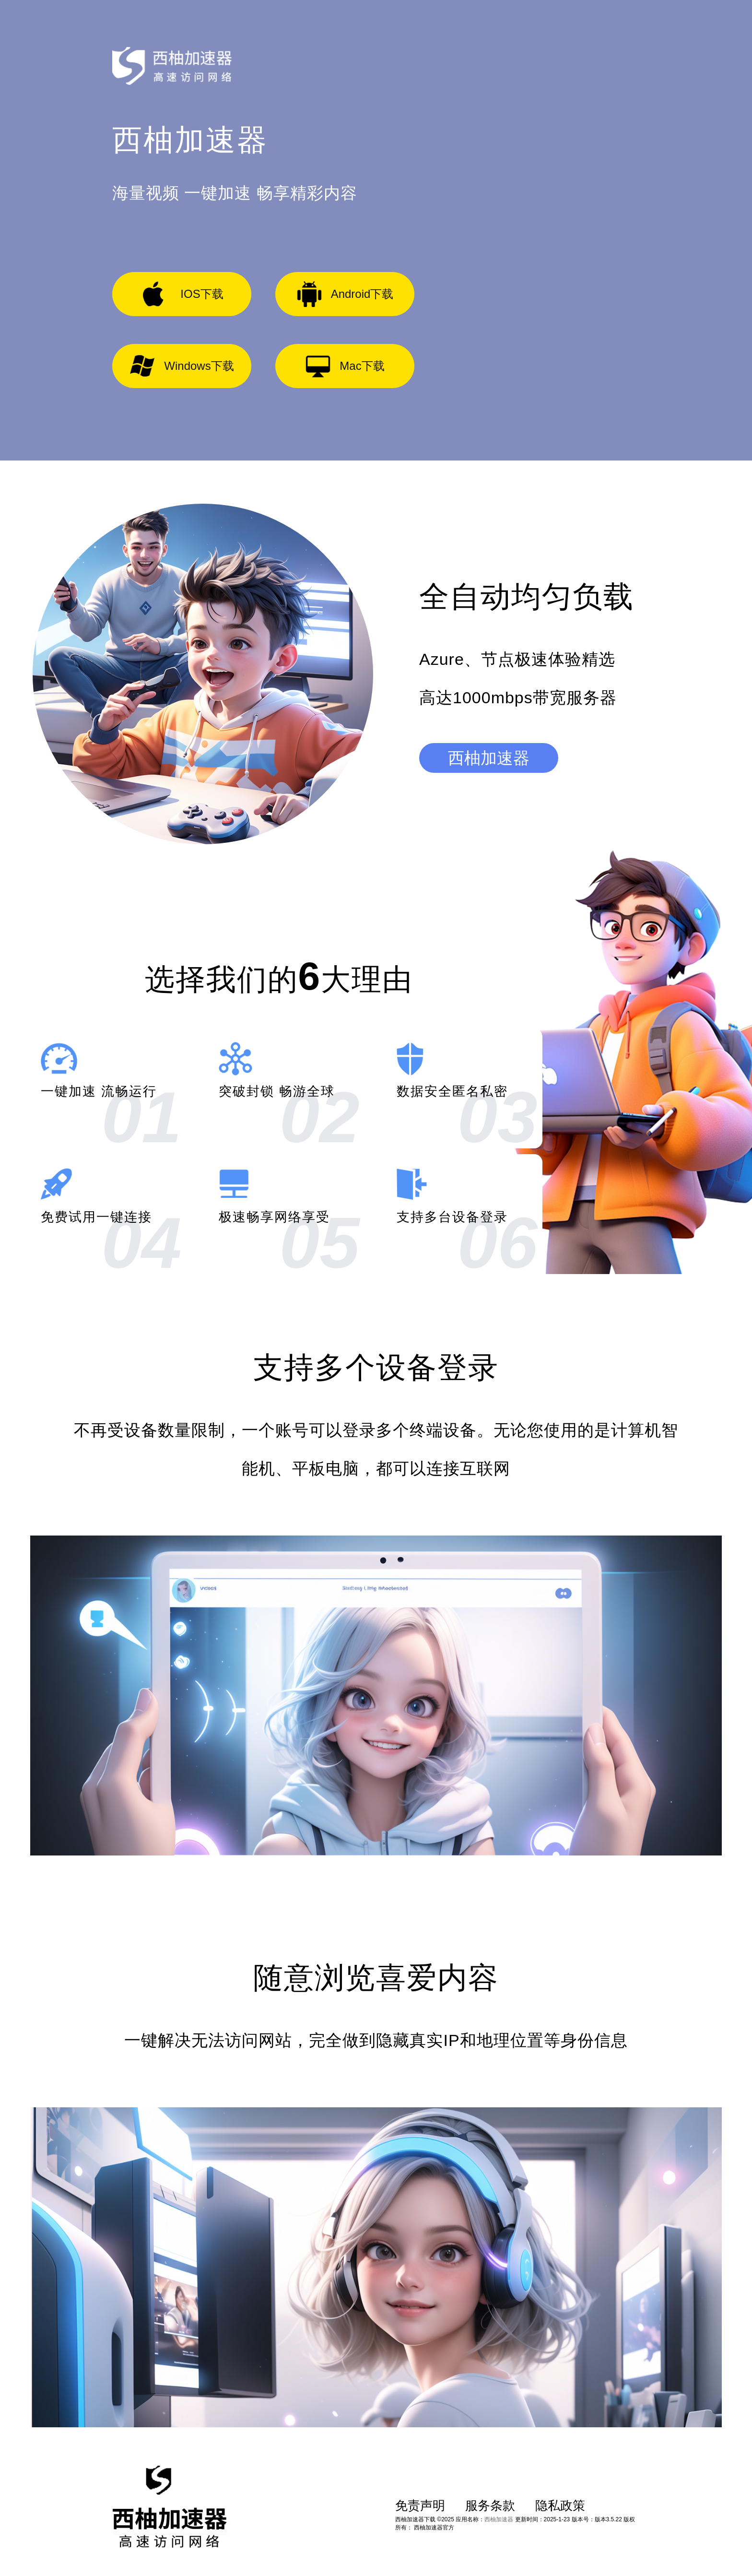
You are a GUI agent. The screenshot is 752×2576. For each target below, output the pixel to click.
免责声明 (420, 2505)
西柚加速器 (488, 758)
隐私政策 (560, 2505)
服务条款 (490, 2505)
